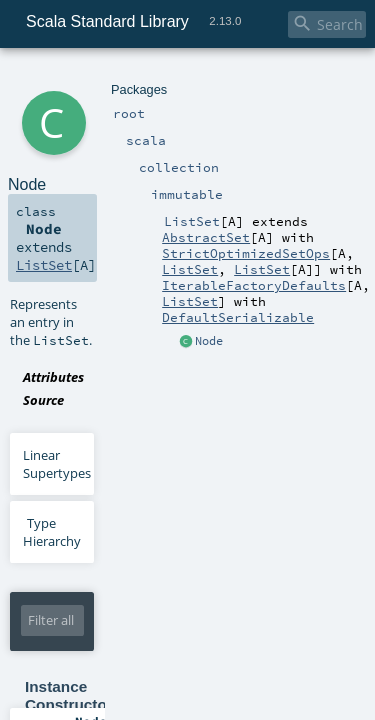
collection (131, 77)
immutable (191, 77)
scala (87, 77)
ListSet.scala (187, 281)
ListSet (244, 77)
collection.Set (195, 665)
